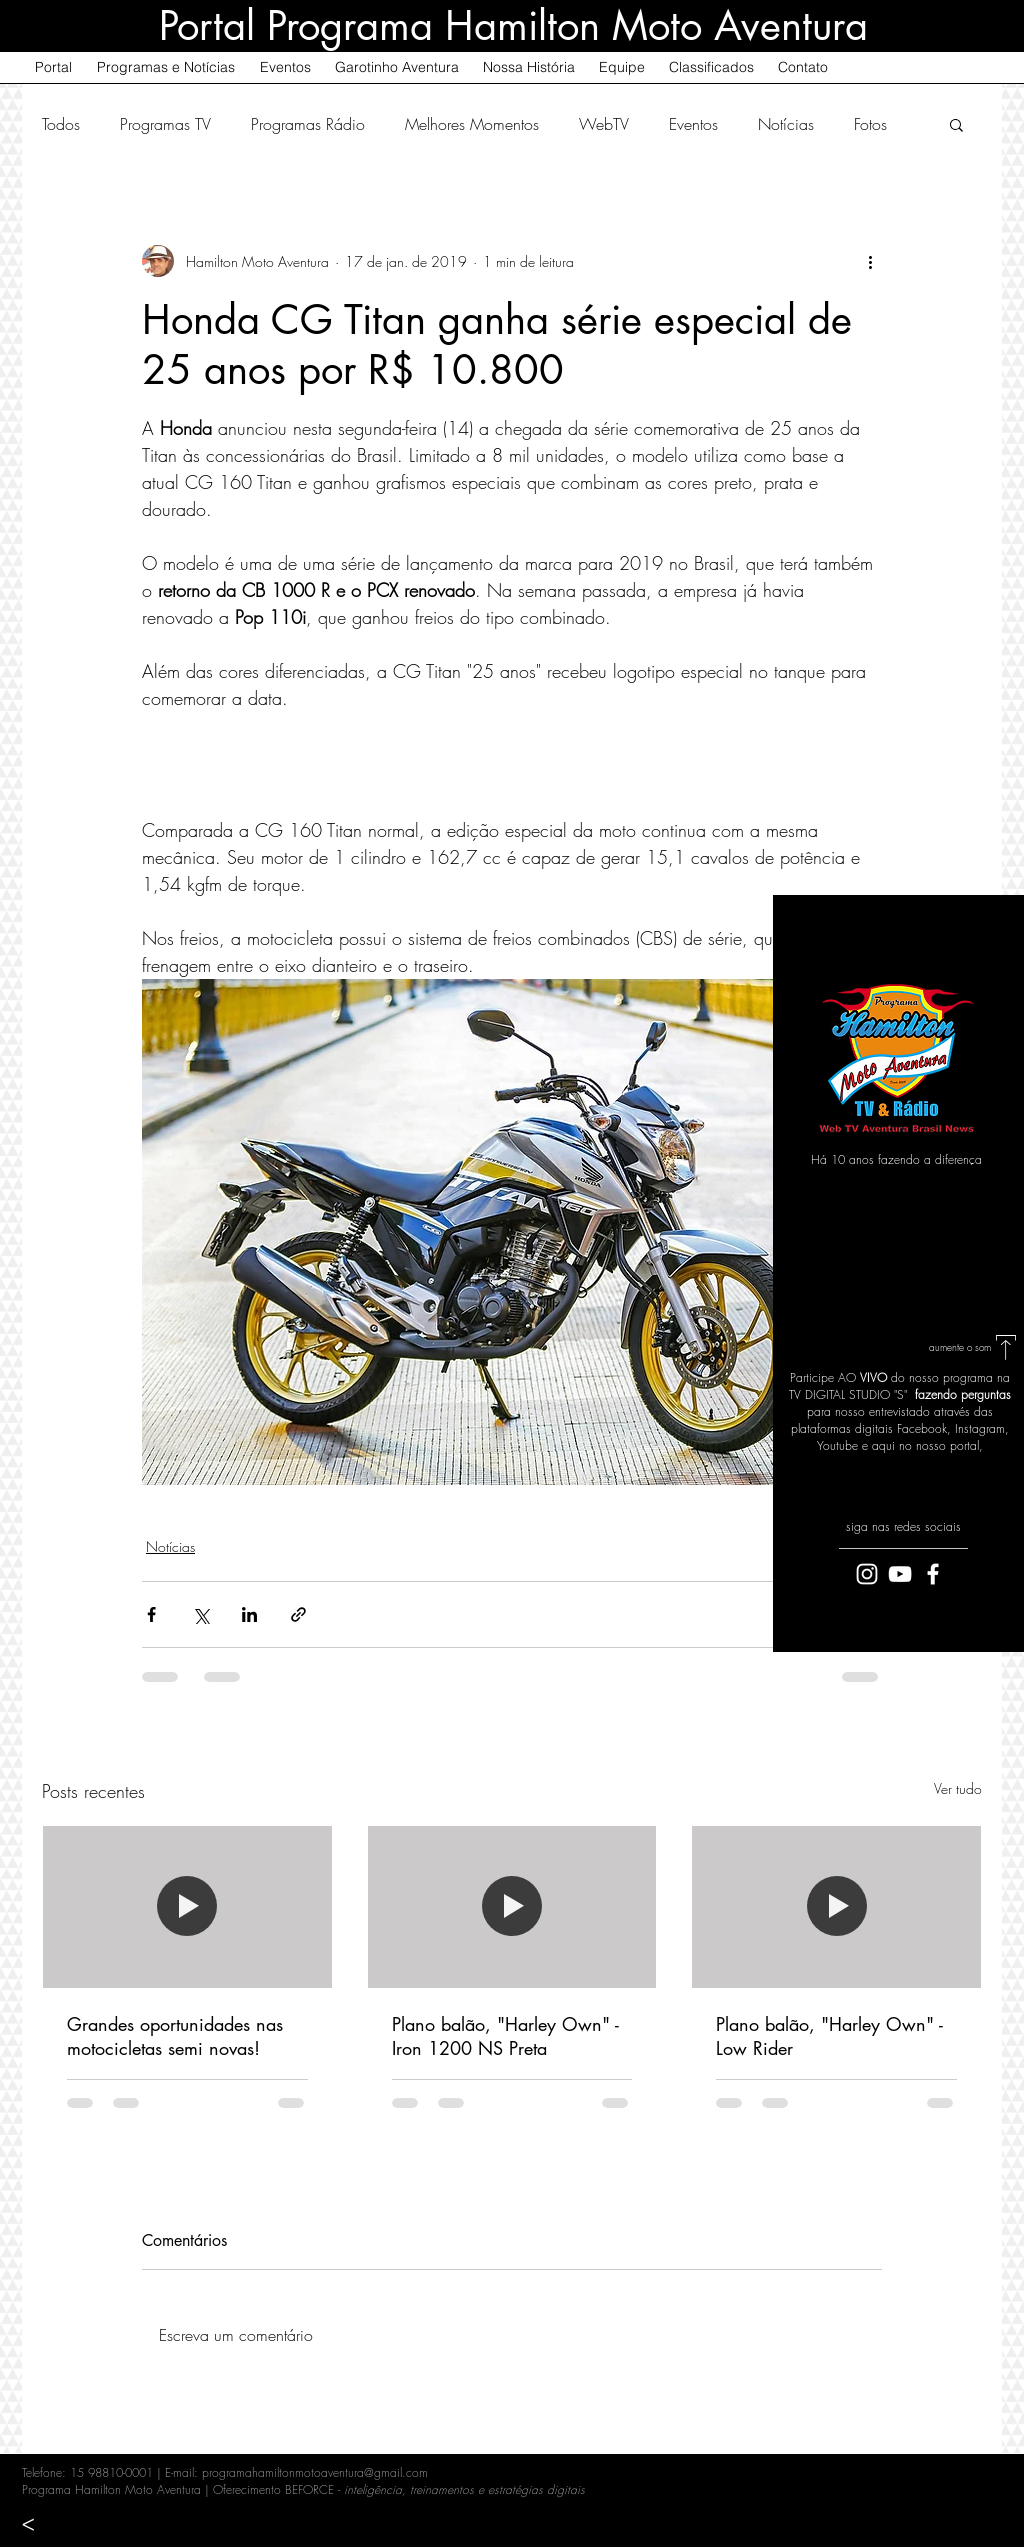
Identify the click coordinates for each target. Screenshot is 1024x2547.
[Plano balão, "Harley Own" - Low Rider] (836, 1907)
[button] (956, 124)
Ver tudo (958, 1788)
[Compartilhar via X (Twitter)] (200, 1614)
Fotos (870, 124)
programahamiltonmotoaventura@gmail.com (315, 2472)
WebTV (604, 124)
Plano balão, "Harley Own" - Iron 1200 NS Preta (505, 2036)
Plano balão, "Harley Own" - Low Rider (829, 2036)
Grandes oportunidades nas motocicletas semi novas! (175, 2036)
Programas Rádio (308, 124)
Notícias (786, 124)
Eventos (693, 124)
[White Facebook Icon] (933, 1574)
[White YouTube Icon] (900, 1574)
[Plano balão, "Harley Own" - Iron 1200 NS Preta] (512, 1907)
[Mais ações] (870, 261)
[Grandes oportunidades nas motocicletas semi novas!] (187, 1907)
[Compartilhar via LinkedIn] (249, 1614)
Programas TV (165, 124)
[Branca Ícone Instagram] (867, 1574)
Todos (61, 124)
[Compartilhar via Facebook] (151, 1614)
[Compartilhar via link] (298, 1614)
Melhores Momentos (472, 124)
